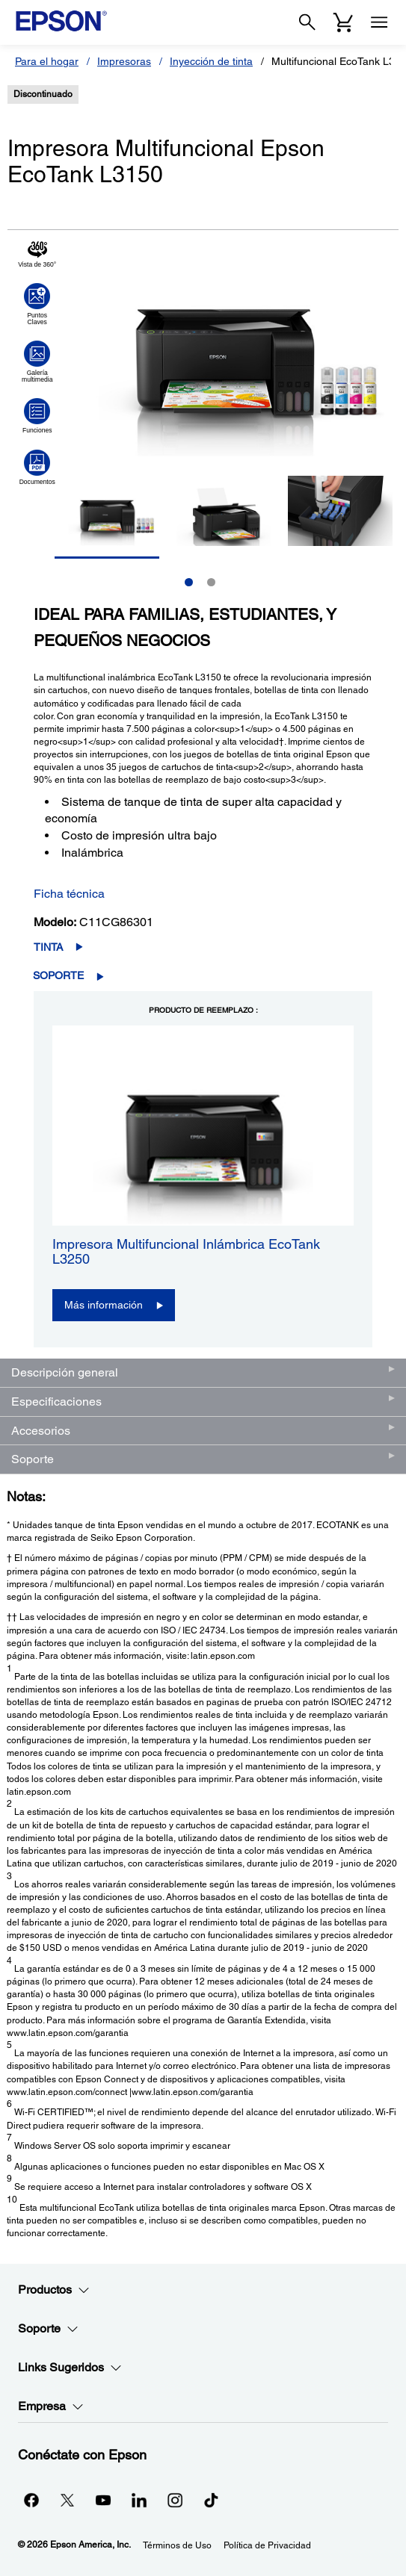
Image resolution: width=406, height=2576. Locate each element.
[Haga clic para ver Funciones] (37, 416)
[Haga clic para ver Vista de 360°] (37, 254)
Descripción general (64, 1372)
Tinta (48, 947)
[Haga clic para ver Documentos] (37, 467)
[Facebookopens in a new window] (31, 2499)
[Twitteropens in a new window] (67, 2499)
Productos (54, 2290)
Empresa (51, 2406)
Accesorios (40, 1431)
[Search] (307, 22)
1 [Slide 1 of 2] (189, 582)
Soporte (58, 975)
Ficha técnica (69, 894)
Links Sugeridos (70, 2367)
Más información (103, 1305)
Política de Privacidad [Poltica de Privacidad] (267, 2545)
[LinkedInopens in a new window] (139, 2499)
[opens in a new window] (210, 2499)
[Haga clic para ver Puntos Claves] (37, 304)
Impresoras (124, 61)
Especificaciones (56, 1401)
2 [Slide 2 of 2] (211, 582)
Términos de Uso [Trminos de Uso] (177, 2545)
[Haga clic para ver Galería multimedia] (37, 361)
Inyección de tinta (211, 61)
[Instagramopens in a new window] (175, 2499)
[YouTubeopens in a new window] (103, 2499)
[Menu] (379, 22)
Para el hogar (47, 61)
